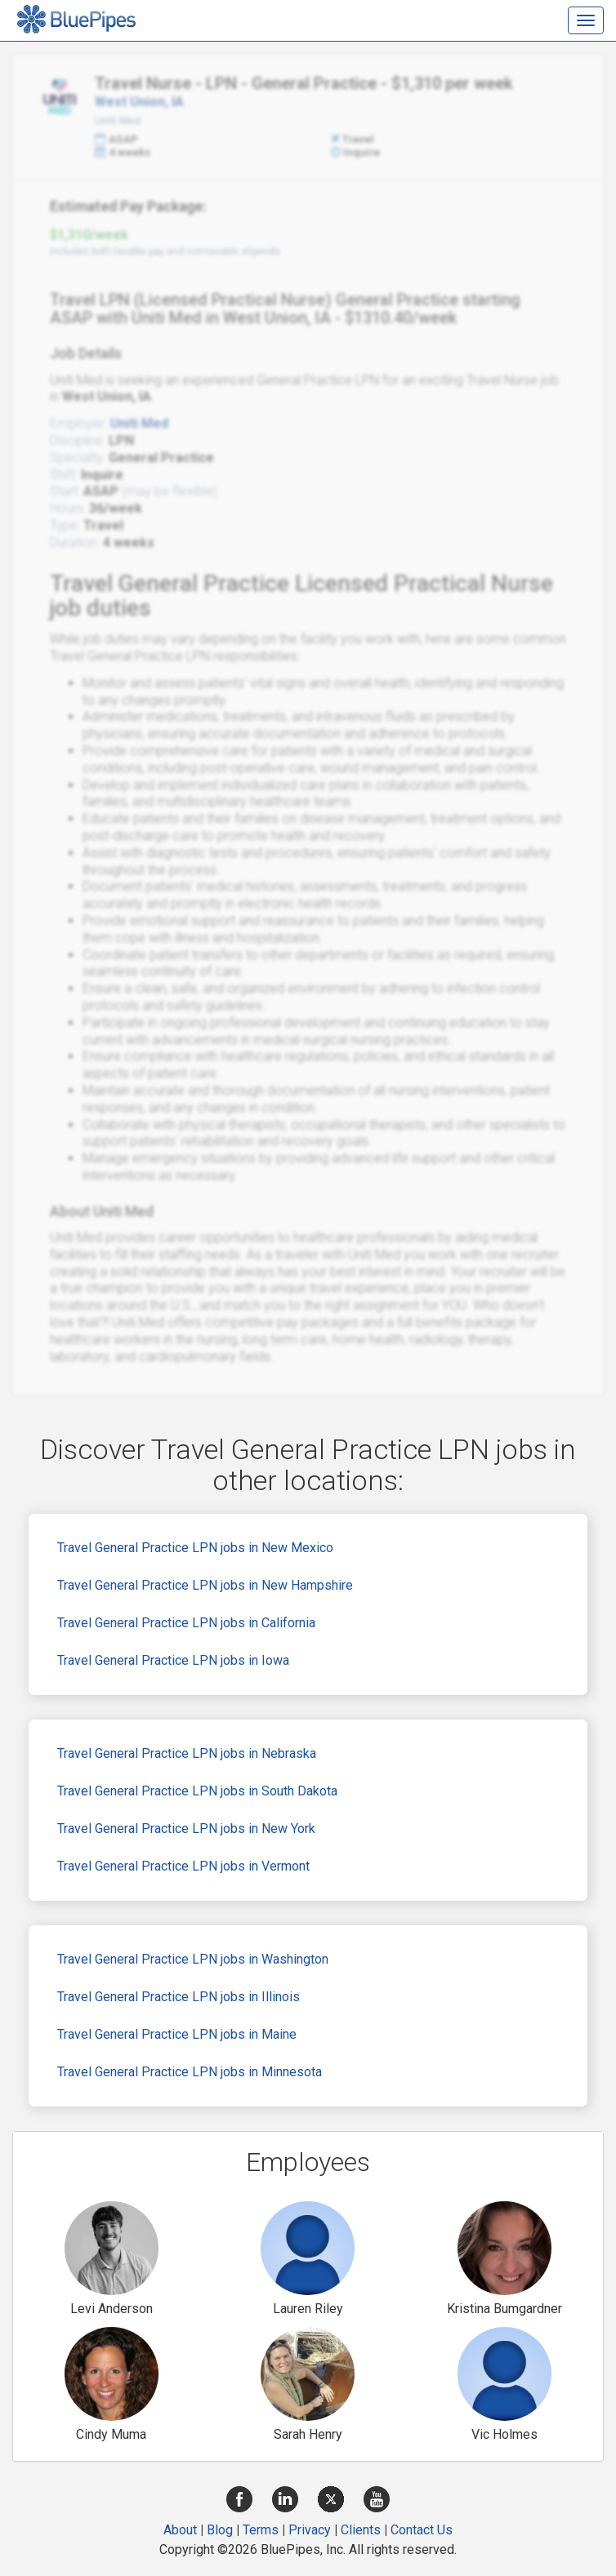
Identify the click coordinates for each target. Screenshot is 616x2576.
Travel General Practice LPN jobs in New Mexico (195, 1547)
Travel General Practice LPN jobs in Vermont (183, 1866)
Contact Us (422, 2530)
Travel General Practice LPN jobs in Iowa (173, 1660)
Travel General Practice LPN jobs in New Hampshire (205, 1585)
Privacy (309, 2530)
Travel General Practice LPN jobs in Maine (177, 2034)
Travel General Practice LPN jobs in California (186, 1623)
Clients (361, 2530)
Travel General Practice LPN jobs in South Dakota (197, 1791)
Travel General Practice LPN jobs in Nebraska (186, 1753)
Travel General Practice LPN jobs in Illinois (178, 1996)
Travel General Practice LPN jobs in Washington (192, 1959)
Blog (220, 2530)
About (180, 2530)
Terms (261, 2530)
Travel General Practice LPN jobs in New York (186, 1828)
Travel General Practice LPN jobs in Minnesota (189, 2072)
